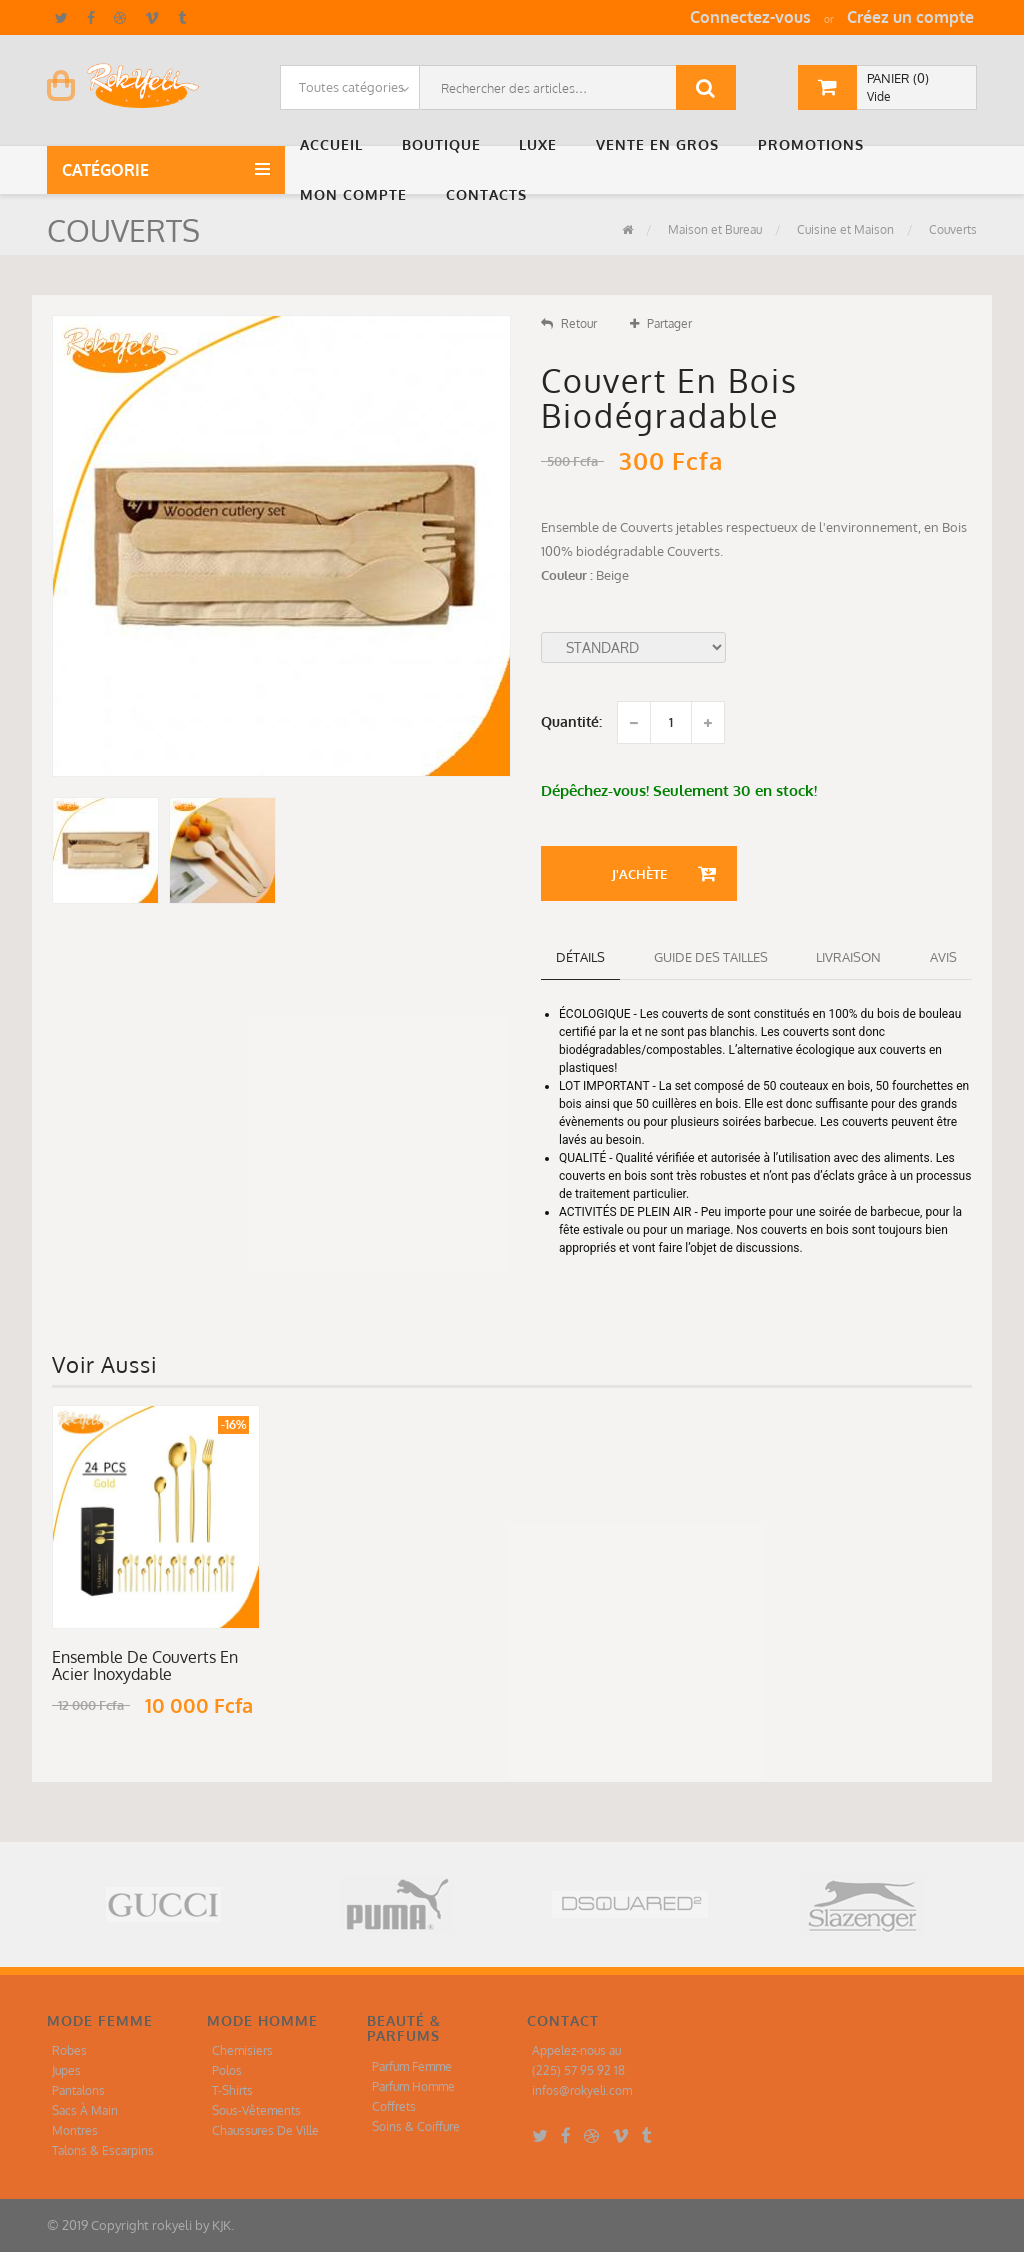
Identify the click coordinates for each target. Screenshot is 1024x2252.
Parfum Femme (412, 2066)
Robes (69, 2050)
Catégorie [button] (109, 170)
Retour (569, 323)
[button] (336, 145)
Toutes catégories (351, 87)
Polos (227, 2070)
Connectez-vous (750, 17)
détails (580, 957)
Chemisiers (242, 2050)
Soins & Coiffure (416, 2126)
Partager (661, 323)
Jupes (66, 2070)
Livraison (848, 957)
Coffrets (394, 2106)
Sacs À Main (85, 2110)
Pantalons (78, 2090)
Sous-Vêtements (256, 2110)
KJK (221, 2225)
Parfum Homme (413, 2086)
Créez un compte (910, 17)
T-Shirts (232, 2090)
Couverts (951, 229)
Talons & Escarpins (103, 2150)
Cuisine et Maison (844, 229)
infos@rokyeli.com (582, 2090)
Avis (943, 957)
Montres (75, 2130)
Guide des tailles (711, 957)
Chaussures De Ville (265, 2130)
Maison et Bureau (713, 229)
